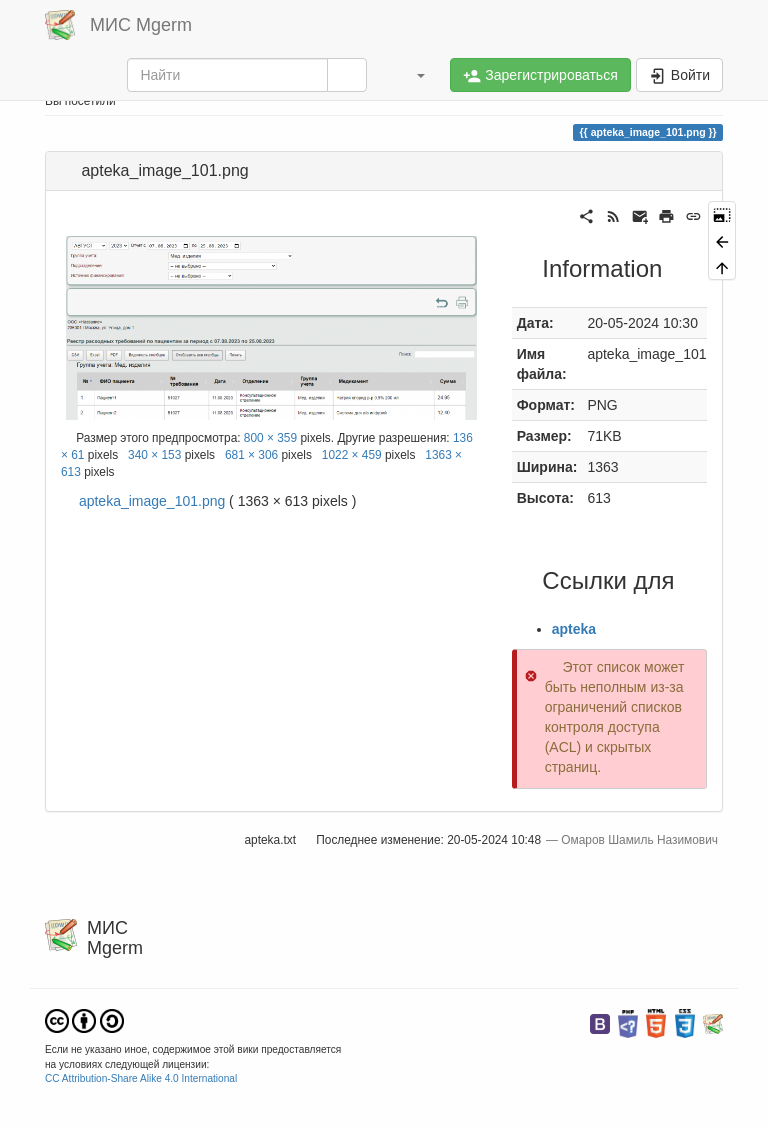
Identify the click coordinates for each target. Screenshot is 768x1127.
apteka (574, 629)
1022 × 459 (352, 455)
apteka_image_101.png (152, 501)
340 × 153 (154, 455)
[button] (411, 75)
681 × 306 (251, 455)
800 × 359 (270, 438)
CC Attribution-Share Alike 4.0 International (141, 1078)
